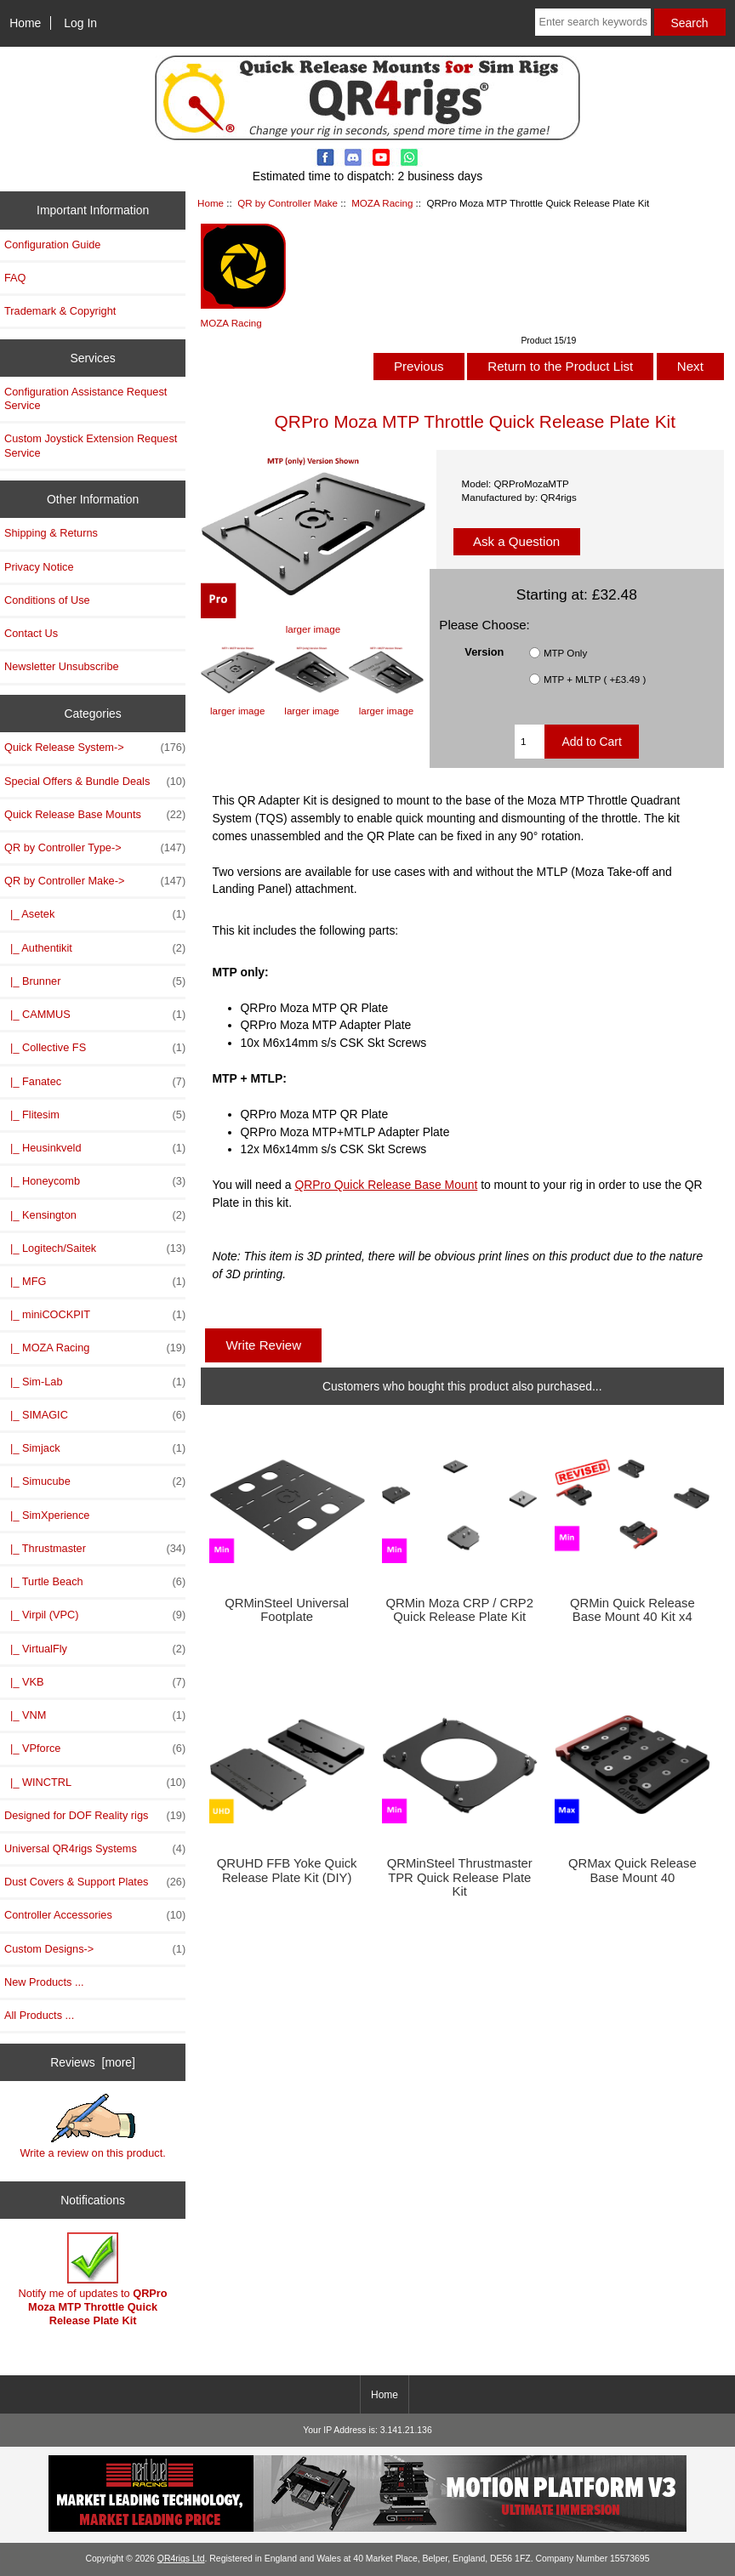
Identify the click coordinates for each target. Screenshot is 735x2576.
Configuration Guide (52, 244)
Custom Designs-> (94, 1949)
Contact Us (31, 633)
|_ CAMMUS (94, 1014)
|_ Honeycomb (94, 1181)
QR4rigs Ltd (181, 2558)
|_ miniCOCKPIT (94, 1315)
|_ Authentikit (94, 948)
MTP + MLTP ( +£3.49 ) (595, 679)
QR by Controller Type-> (94, 848)
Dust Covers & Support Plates (94, 1882)
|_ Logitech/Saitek (94, 1248)
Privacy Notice (38, 566)
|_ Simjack (94, 1448)
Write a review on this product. (92, 2126)
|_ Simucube (94, 1481)
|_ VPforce (94, 1748)
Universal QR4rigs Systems (94, 1849)
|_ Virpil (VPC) (94, 1615)
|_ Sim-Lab (94, 1382)
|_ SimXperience (46, 1515)
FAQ (15, 277)
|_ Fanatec (94, 1082)
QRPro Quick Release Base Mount (385, 1184)
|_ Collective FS (94, 1048)
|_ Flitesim (94, 1115)
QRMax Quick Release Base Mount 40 (632, 1870)
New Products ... (44, 1982)
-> (94, 881)
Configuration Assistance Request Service (85, 398)
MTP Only (565, 652)
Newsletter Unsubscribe (61, 666)
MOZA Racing (382, 202)
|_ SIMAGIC (94, 1415)
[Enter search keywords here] (593, 22)
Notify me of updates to (93, 2280)
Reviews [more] (92, 2062)
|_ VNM (94, 1715)
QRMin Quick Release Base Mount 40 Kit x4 (632, 1610)
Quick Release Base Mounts (94, 815)
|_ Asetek (94, 914)
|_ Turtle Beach (94, 1582)
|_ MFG (94, 1281)
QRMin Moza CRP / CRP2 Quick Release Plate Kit (459, 1610)
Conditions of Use (47, 600)
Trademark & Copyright (60, 310)
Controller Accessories (94, 1915)
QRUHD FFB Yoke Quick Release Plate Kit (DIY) (287, 1870)
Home (25, 23)
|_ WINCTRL (94, 1782)
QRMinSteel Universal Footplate (287, 1610)
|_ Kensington (94, 1215)
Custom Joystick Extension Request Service (90, 445)
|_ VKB (94, 1682)
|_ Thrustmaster (94, 1548)
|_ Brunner (94, 981)
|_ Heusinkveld (94, 1148)
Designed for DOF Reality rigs (94, 1816)
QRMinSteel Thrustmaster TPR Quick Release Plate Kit (460, 1877)
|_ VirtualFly (94, 1649)
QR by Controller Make (287, 202)
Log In (80, 23)
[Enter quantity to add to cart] (530, 742)
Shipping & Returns (51, 532)
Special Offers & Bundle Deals (94, 781)
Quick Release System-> (94, 747)
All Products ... (39, 2015)
